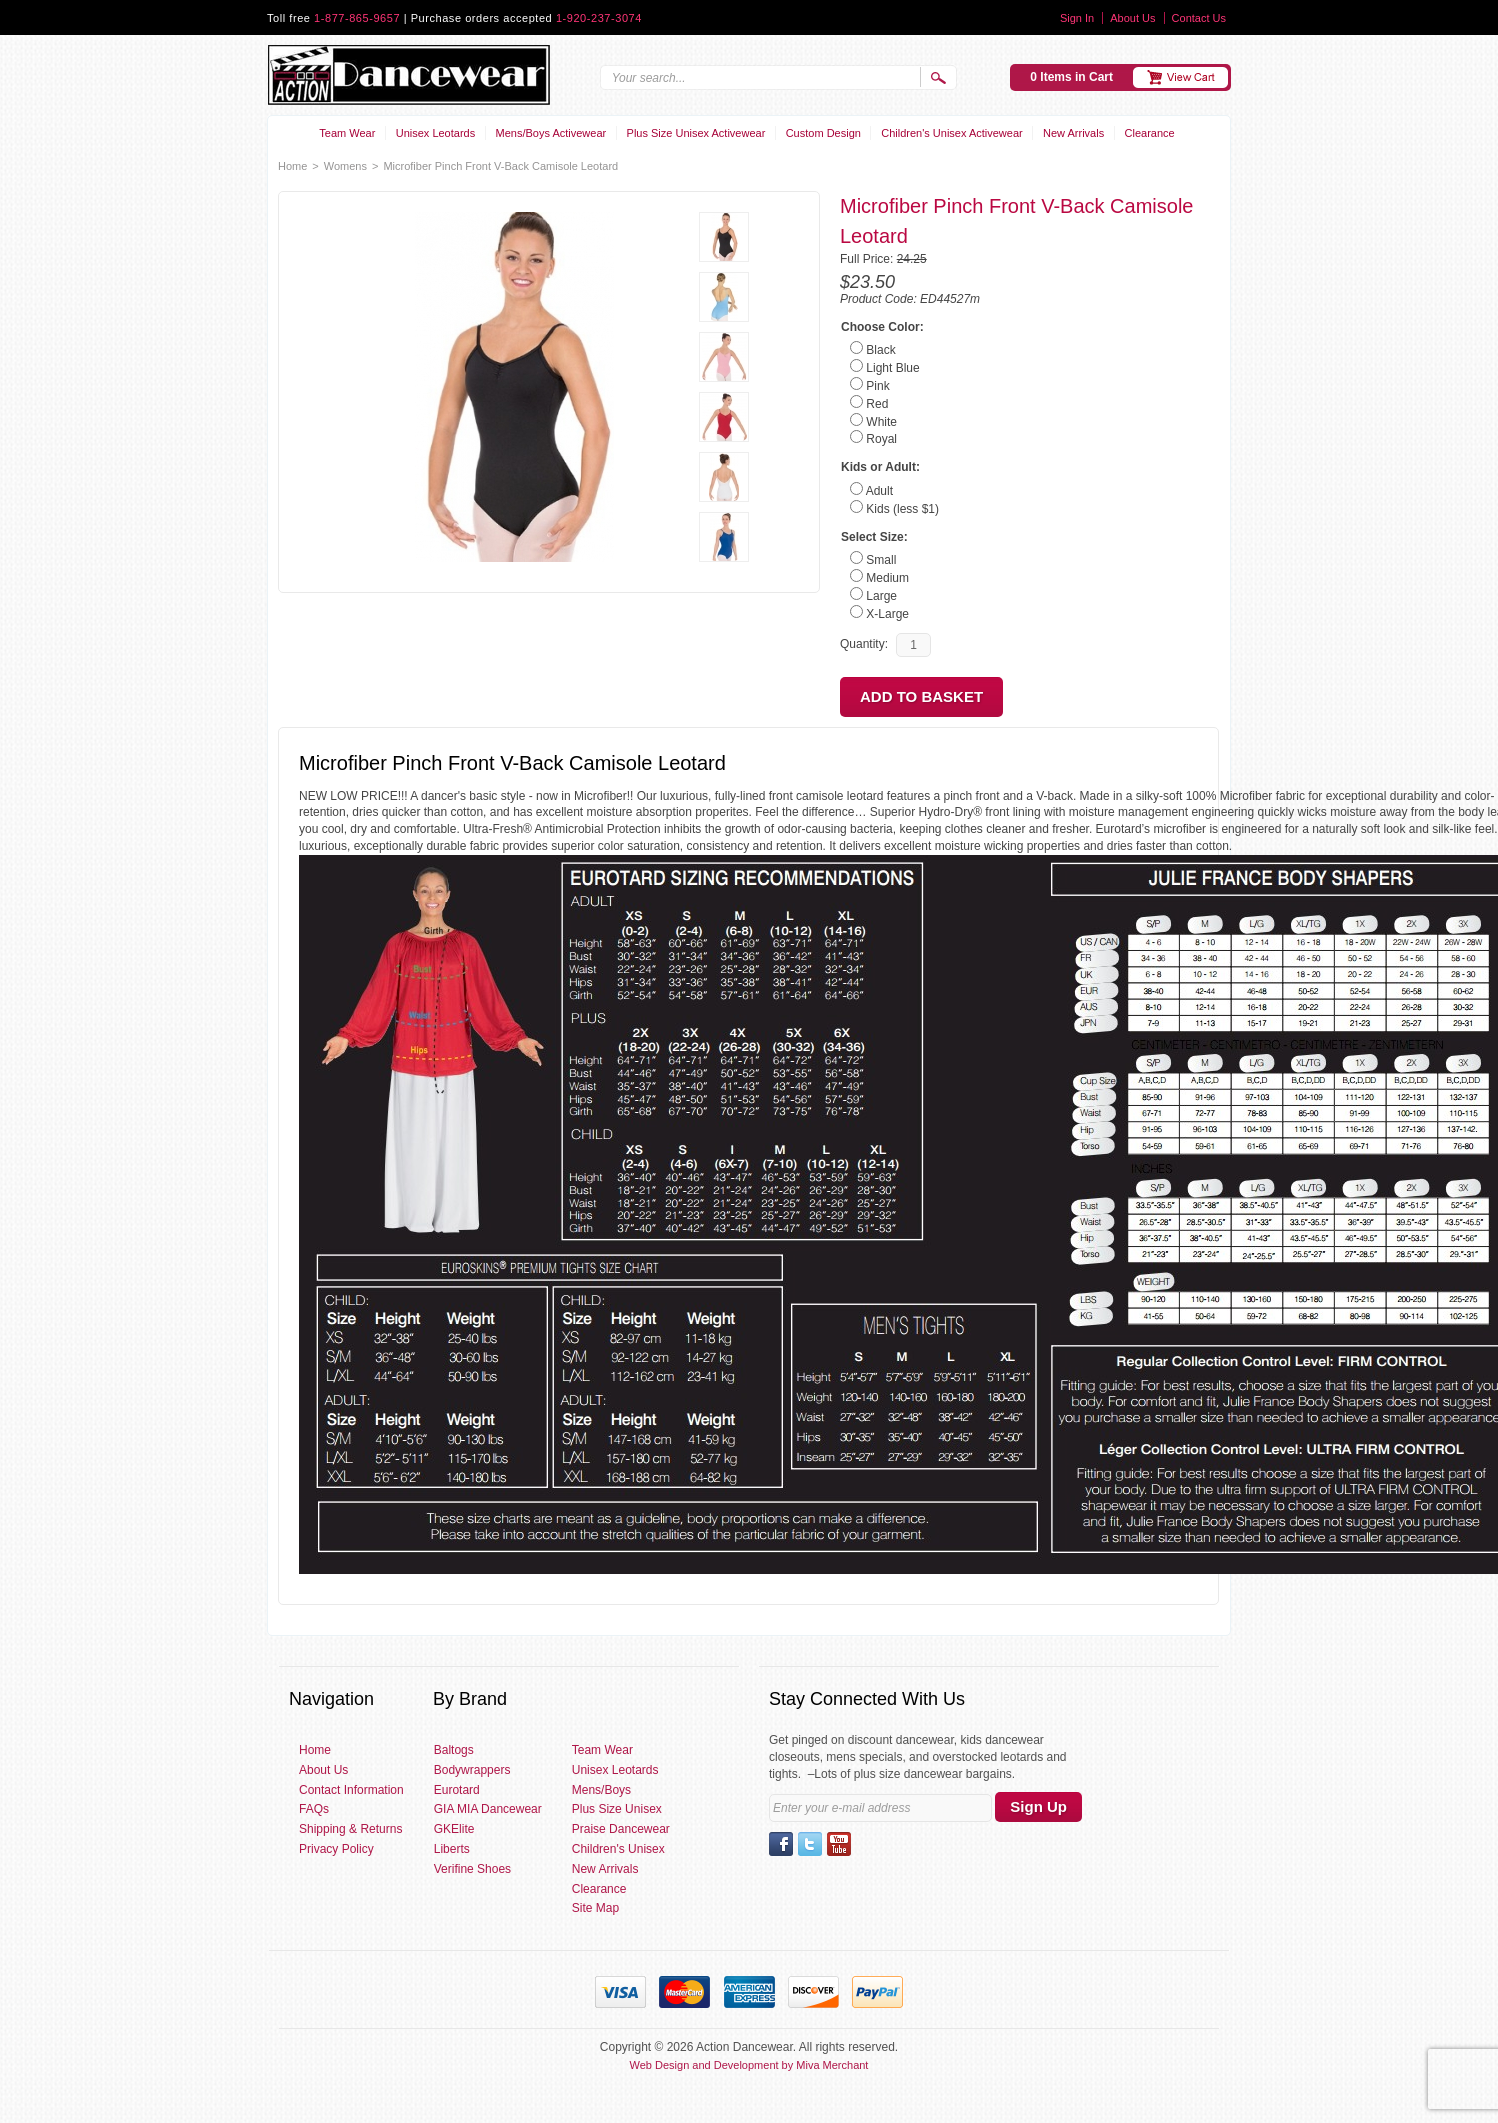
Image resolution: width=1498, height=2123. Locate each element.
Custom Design (823, 133)
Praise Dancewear (621, 1829)
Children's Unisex (618, 1849)
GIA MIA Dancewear (488, 1809)
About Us (1132, 18)
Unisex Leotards (436, 133)
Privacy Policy (336, 1849)
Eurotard (457, 1790)
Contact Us (1199, 18)
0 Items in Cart (1071, 77)
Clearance (1150, 133)
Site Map (595, 1908)
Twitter (810, 1844)
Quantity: (864, 644)
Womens (345, 166)
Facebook (781, 1844)
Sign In (1077, 18)
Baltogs (454, 1750)
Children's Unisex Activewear (952, 133)
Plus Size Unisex (617, 1809)
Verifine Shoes (472, 1869)
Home (292, 166)
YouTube (839, 1844)
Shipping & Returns (350, 1829)
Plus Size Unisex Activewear (696, 133)
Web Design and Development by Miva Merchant (749, 2065)
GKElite (454, 1829)
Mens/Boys (601, 1790)
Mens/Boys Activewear (551, 133)
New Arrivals (1073, 133)
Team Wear (347, 133)
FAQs (314, 1809)
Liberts (452, 1849)
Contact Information (351, 1790)
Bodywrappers (472, 1770)
